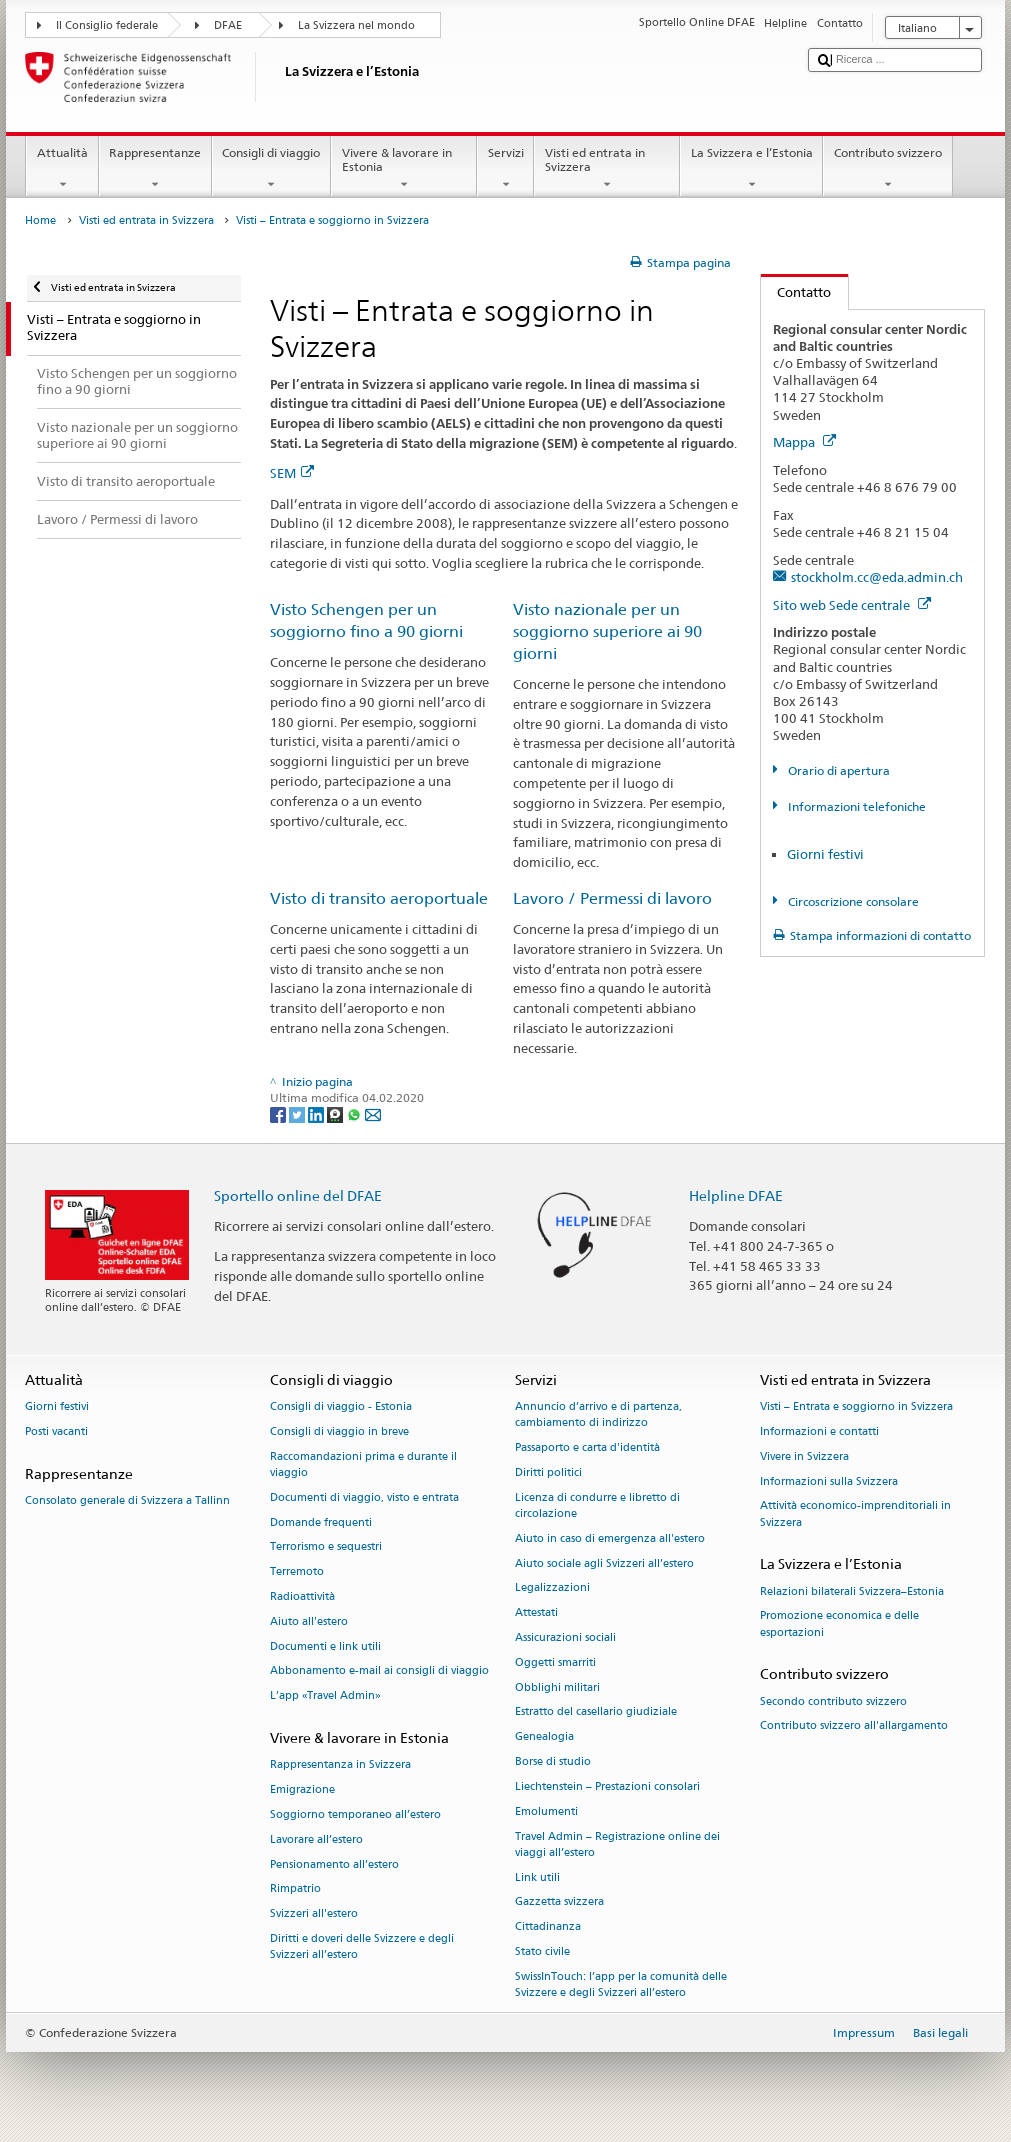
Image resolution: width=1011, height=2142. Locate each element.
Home (40, 220)
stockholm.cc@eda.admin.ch (877, 577)
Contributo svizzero (887, 169)
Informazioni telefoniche (855, 806)
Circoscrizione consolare (852, 901)
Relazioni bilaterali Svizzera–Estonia (852, 1591)
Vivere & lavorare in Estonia (404, 169)
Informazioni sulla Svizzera (829, 1481)
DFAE (228, 25)
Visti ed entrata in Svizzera (607, 169)
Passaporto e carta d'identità (587, 1448)
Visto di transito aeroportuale (379, 898)
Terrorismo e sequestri (326, 1547)
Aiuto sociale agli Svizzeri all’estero (604, 1563)
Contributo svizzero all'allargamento (854, 1726)
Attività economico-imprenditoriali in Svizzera (855, 1514)
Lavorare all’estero (316, 1839)
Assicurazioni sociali (565, 1637)
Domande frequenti (321, 1522)
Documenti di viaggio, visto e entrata (364, 1497)
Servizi (505, 169)
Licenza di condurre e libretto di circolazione (597, 1505)
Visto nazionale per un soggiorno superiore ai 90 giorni (607, 631)
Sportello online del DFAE (298, 1195)
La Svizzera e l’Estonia (751, 169)
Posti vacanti (56, 1431)
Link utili (537, 1877)
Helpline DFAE (736, 1195)
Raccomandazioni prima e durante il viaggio (363, 1464)
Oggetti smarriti (555, 1662)
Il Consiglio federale (107, 25)
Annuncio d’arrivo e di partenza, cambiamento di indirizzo (598, 1415)
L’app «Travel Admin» (325, 1696)
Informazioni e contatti (819, 1431)
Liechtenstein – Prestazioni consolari (607, 1786)
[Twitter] (298, 1113)
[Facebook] (279, 1113)
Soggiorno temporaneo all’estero (355, 1814)
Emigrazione (302, 1790)
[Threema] (336, 1113)
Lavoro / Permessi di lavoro (612, 898)
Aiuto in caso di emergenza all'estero (610, 1538)
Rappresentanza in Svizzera (340, 1765)
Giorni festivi (825, 854)
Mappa (804, 442)
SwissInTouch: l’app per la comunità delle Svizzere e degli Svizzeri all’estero (621, 1984)
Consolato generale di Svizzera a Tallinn (127, 1500)
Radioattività (302, 1596)
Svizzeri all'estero (314, 1914)
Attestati (536, 1613)
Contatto (796, 292)
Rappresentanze (155, 169)
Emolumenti (546, 1811)
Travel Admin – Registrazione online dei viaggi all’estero (617, 1844)
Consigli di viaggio (271, 169)
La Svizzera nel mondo (356, 25)
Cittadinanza (548, 1927)
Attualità (62, 169)
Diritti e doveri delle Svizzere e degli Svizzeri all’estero (362, 1946)
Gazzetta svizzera (559, 1902)
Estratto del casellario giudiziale (596, 1712)
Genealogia (544, 1737)
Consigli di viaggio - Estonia (341, 1407)
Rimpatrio (295, 1889)
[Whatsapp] (355, 1113)
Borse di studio (553, 1761)
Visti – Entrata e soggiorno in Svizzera (856, 1407)
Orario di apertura (837, 770)
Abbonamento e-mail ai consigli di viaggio (379, 1671)
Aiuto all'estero (309, 1621)
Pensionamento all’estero (334, 1864)
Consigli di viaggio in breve (339, 1431)
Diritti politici (548, 1472)
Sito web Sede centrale (852, 605)
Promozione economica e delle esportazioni (839, 1624)
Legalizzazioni (552, 1588)
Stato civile (542, 1951)
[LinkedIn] (317, 1113)
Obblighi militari (557, 1687)
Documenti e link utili (325, 1646)
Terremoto (297, 1572)
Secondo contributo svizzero (833, 1701)
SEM (292, 473)
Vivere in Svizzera (804, 1456)
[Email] (373, 1113)
